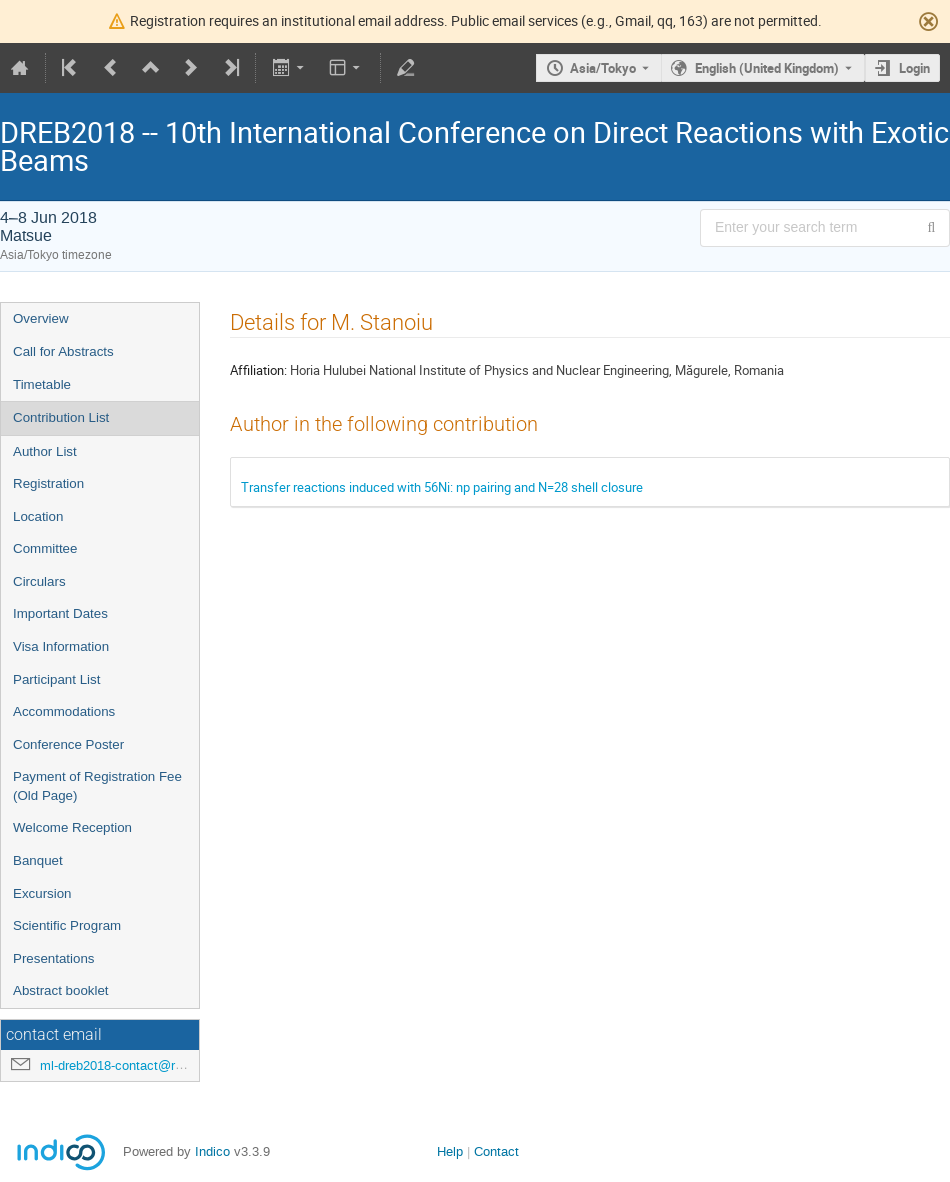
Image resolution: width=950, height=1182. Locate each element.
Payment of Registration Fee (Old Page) (97, 786)
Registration (48, 483)
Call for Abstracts (63, 351)
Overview (41, 318)
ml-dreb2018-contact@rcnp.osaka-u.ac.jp (159, 1065)
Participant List (56, 679)
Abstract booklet (61, 990)
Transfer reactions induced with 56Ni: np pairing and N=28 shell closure (442, 487)
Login (914, 68)
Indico (212, 1151)
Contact (496, 1151)
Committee (45, 548)
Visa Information (61, 646)
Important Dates (60, 613)
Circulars (39, 581)
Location (38, 516)
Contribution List (61, 417)
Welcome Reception (72, 827)
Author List (45, 451)
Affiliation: (258, 370)
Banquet (38, 860)
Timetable (42, 384)
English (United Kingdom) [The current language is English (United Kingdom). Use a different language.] (767, 68)
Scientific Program (67, 925)
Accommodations (64, 711)
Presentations (54, 958)
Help (450, 1151)
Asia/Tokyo (603, 68)
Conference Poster (68, 744)
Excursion (42, 893)
